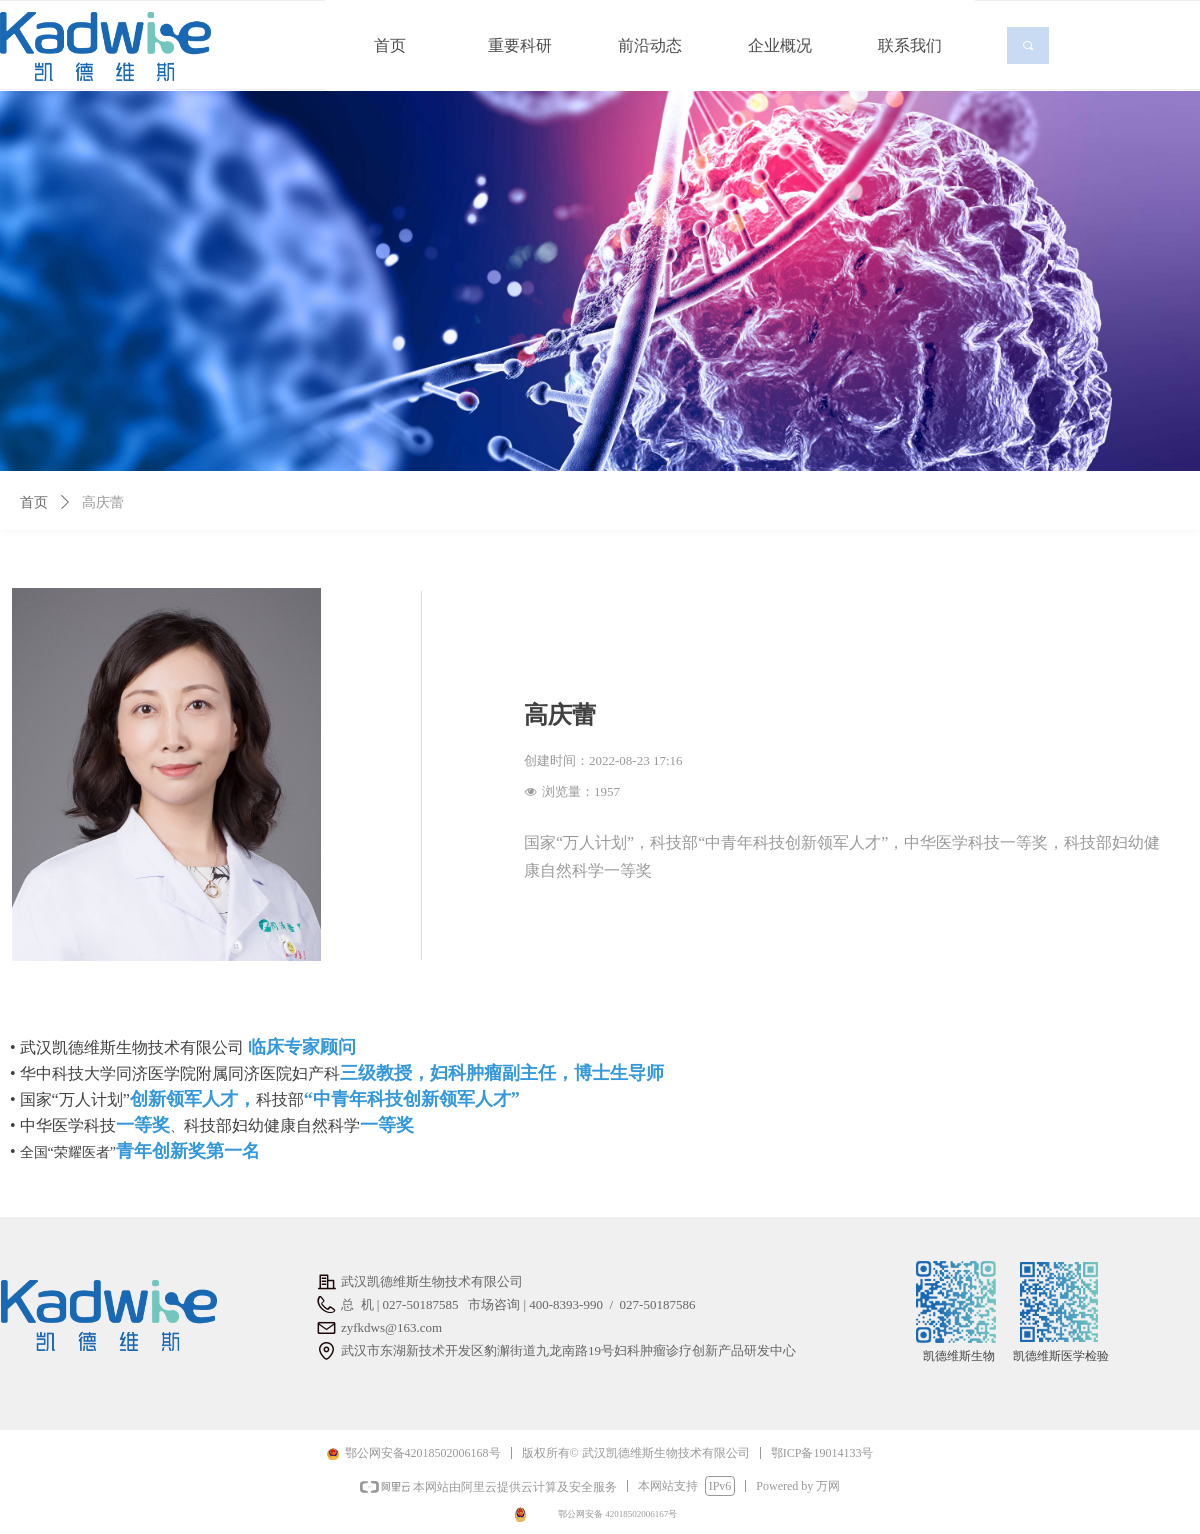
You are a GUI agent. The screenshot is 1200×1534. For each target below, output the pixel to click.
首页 (34, 502)
